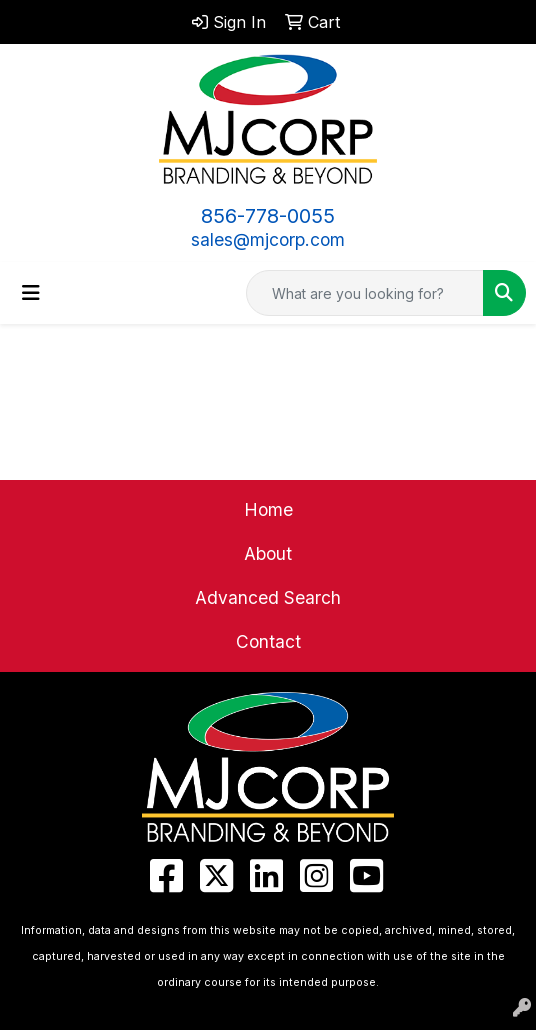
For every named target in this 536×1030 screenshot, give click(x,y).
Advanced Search (268, 597)
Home (268, 509)
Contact (268, 641)
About (268, 553)
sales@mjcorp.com (268, 239)
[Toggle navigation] (31, 293)
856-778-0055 (268, 216)
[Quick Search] (365, 293)
